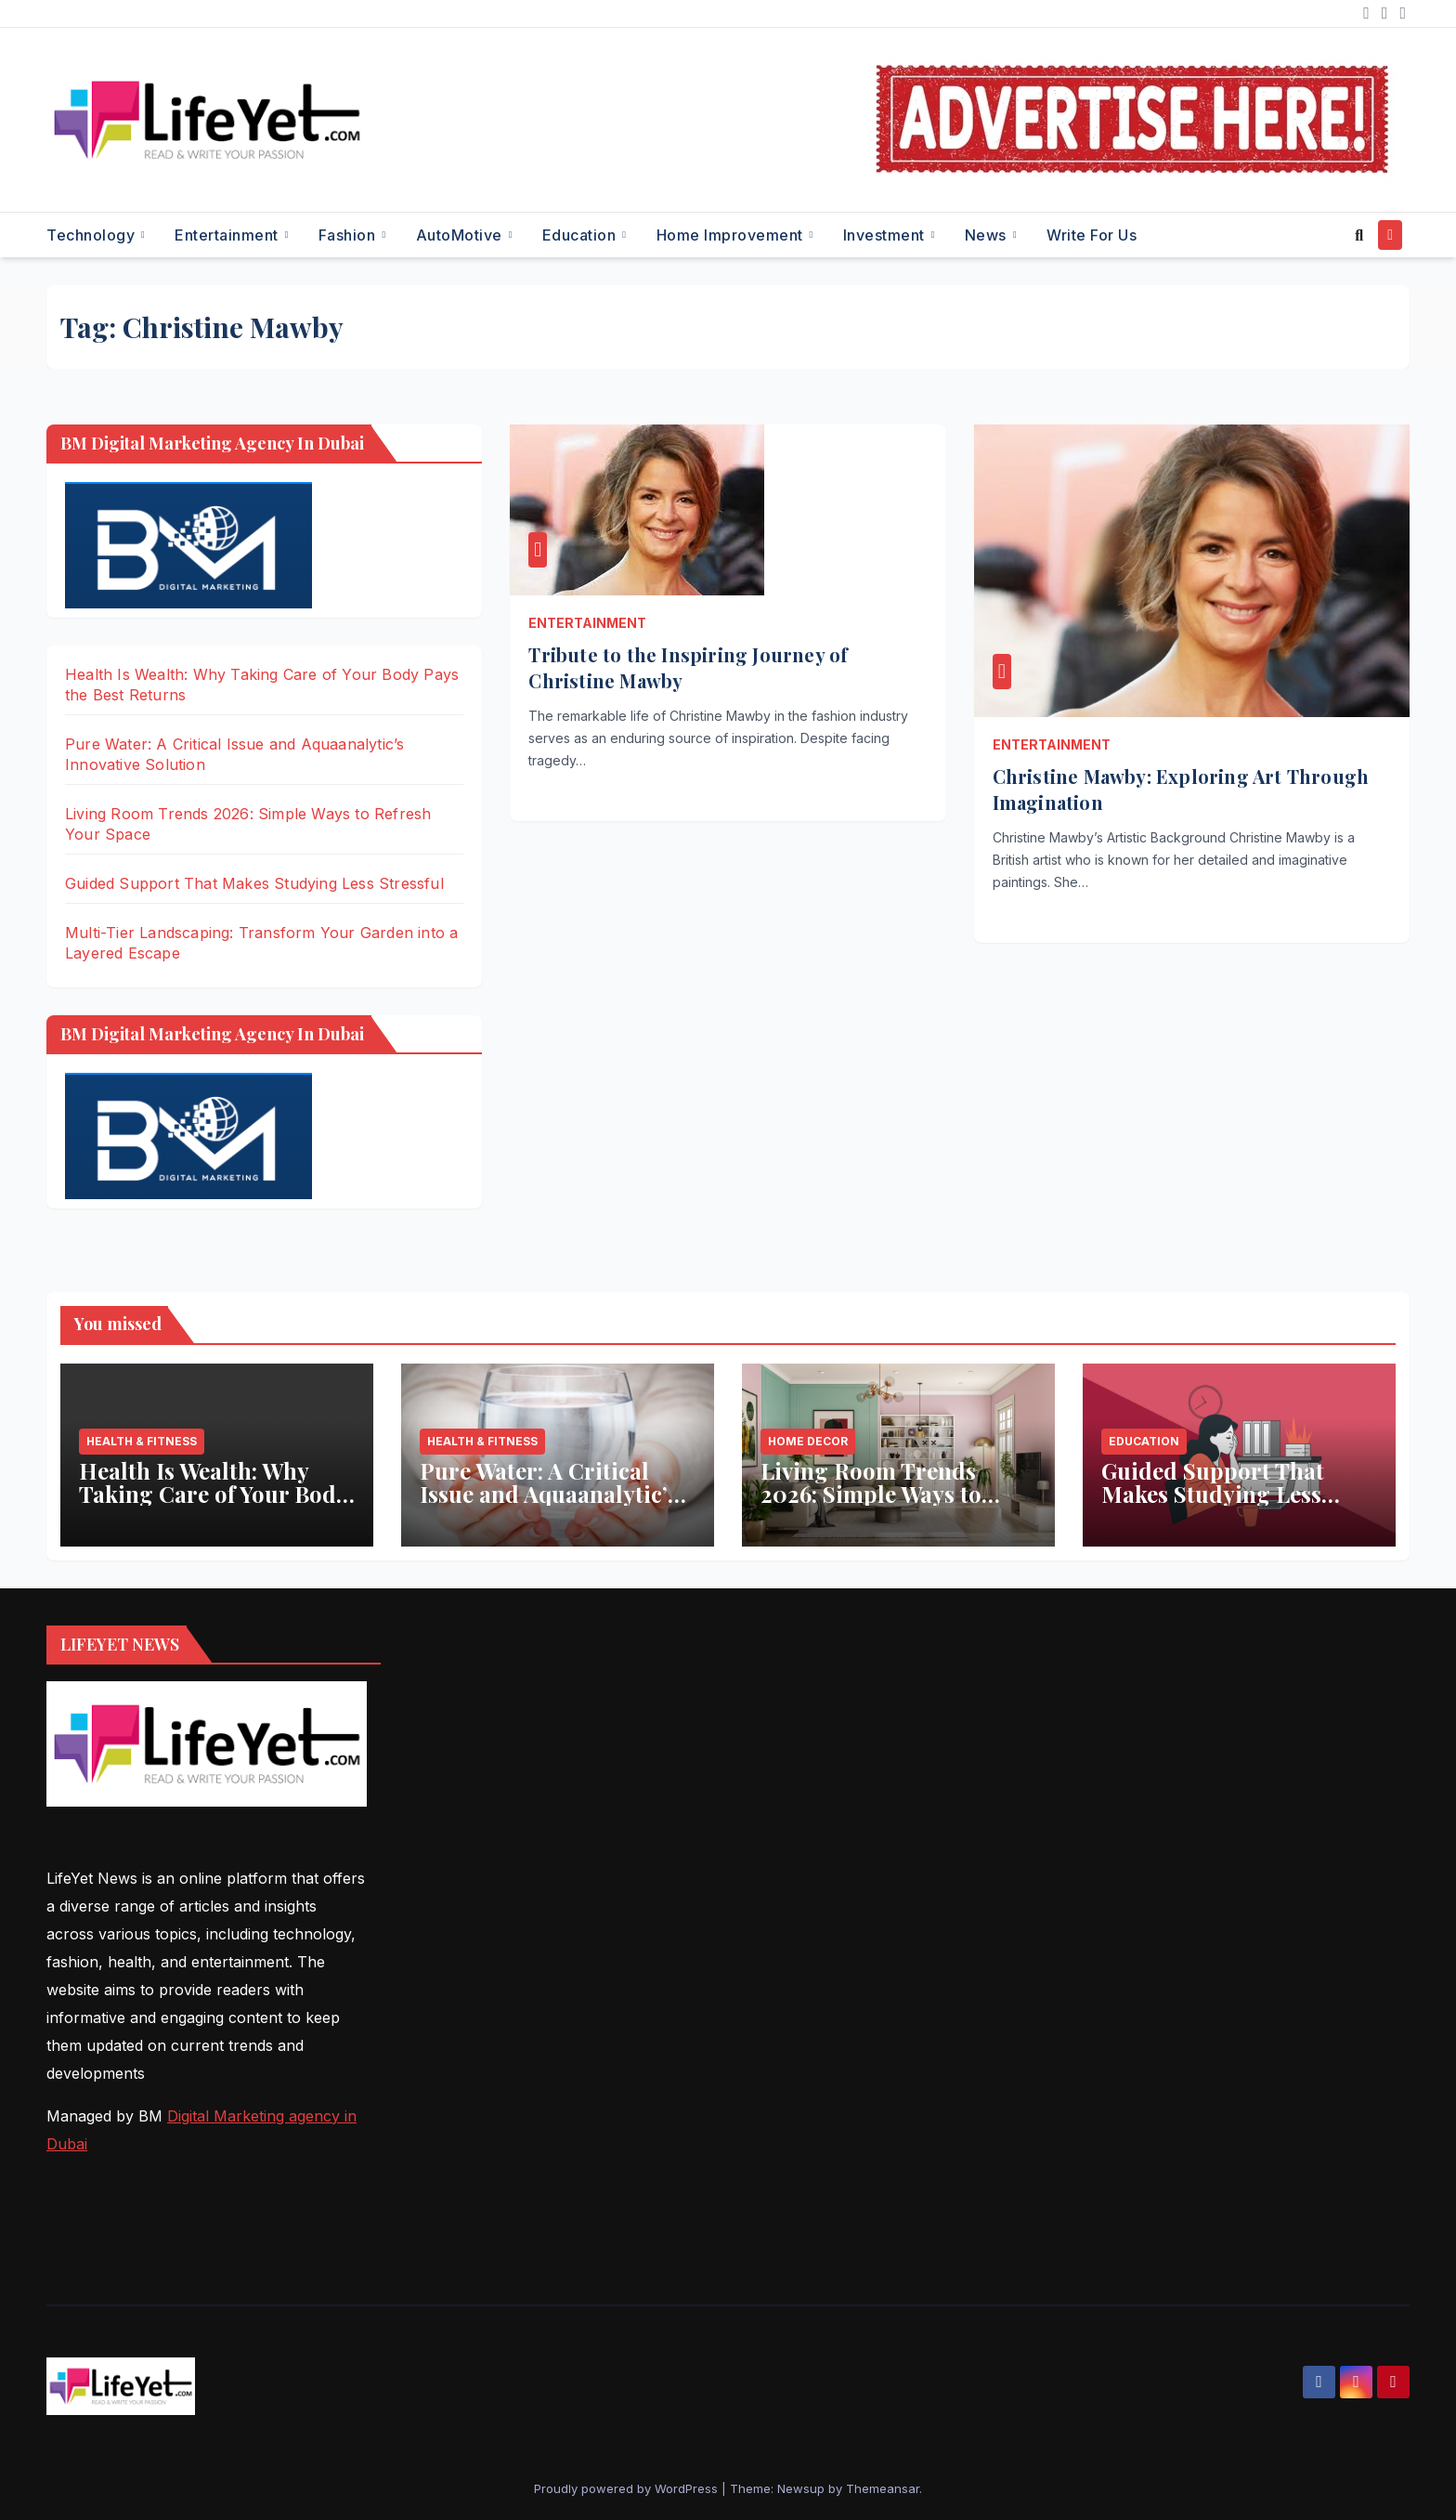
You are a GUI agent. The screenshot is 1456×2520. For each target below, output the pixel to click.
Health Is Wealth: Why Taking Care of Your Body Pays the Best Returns (213, 1494)
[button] (1359, 235)
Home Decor (808, 1441)
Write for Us (1091, 235)
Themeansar (882, 2488)
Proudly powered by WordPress (628, 2488)
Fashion (349, 235)
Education (581, 235)
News (988, 235)
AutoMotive (461, 235)
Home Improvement (732, 235)
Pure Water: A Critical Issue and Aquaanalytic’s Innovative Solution (549, 1494)
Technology (92, 235)
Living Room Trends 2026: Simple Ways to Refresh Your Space (871, 1494)
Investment (886, 235)
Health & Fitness (141, 1441)
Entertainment (228, 235)
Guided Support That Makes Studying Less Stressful (254, 883)
